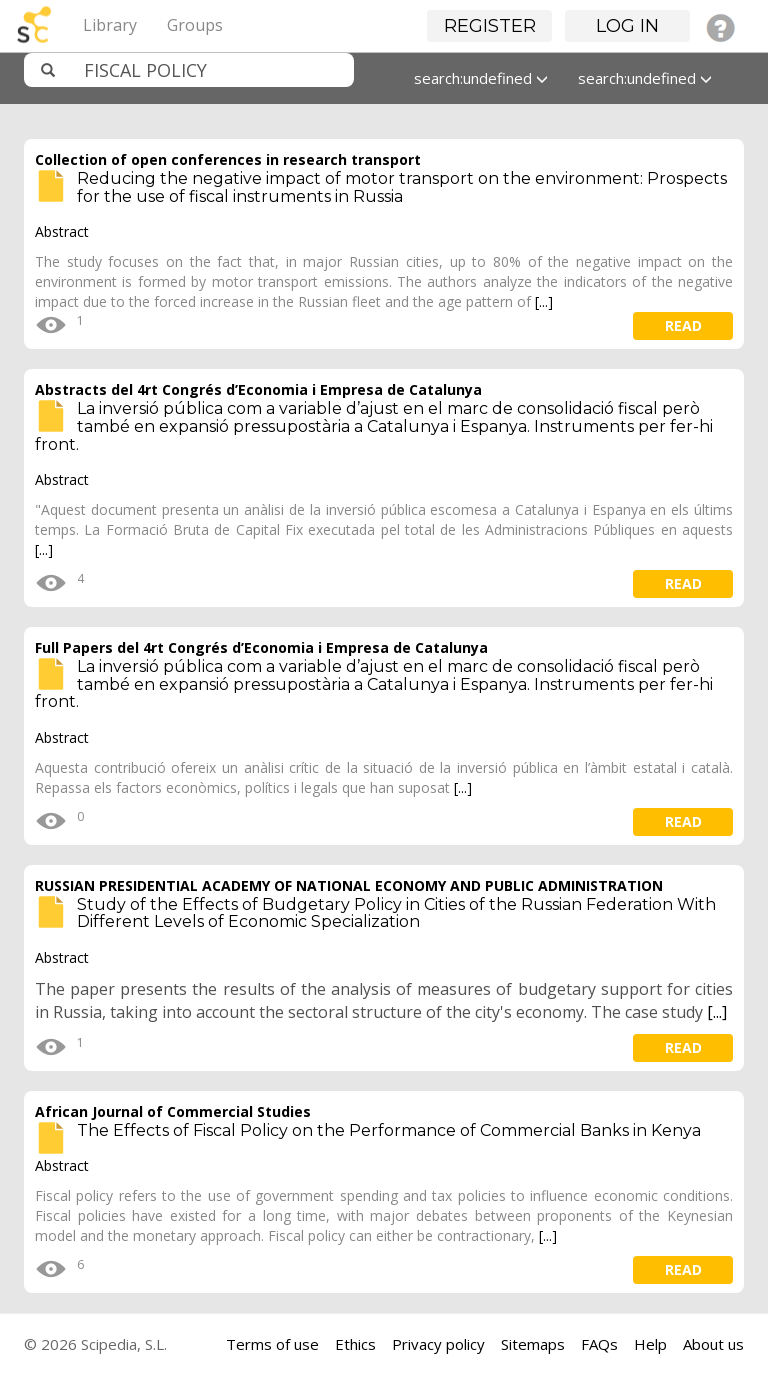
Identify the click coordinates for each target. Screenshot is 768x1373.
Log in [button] (627, 26)
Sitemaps (533, 1344)
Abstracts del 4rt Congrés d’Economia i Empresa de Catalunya (258, 389)
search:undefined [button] (481, 78)
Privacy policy (438, 1344)
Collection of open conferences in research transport (228, 159)
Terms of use (272, 1344)
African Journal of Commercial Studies (173, 1111)
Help (650, 1344)
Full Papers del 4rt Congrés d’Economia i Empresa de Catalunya (261, 647)
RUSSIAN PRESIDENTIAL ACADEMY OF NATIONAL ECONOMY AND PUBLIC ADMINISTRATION (349, 885)
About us (713, 1344)
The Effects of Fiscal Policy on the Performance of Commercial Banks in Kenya (389, 1130)
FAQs (599, 1344)
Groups (195, 25)
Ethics (355, 1344)
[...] (544, 301)
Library (110, 25)
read (683, 325)
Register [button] (490, 26)
